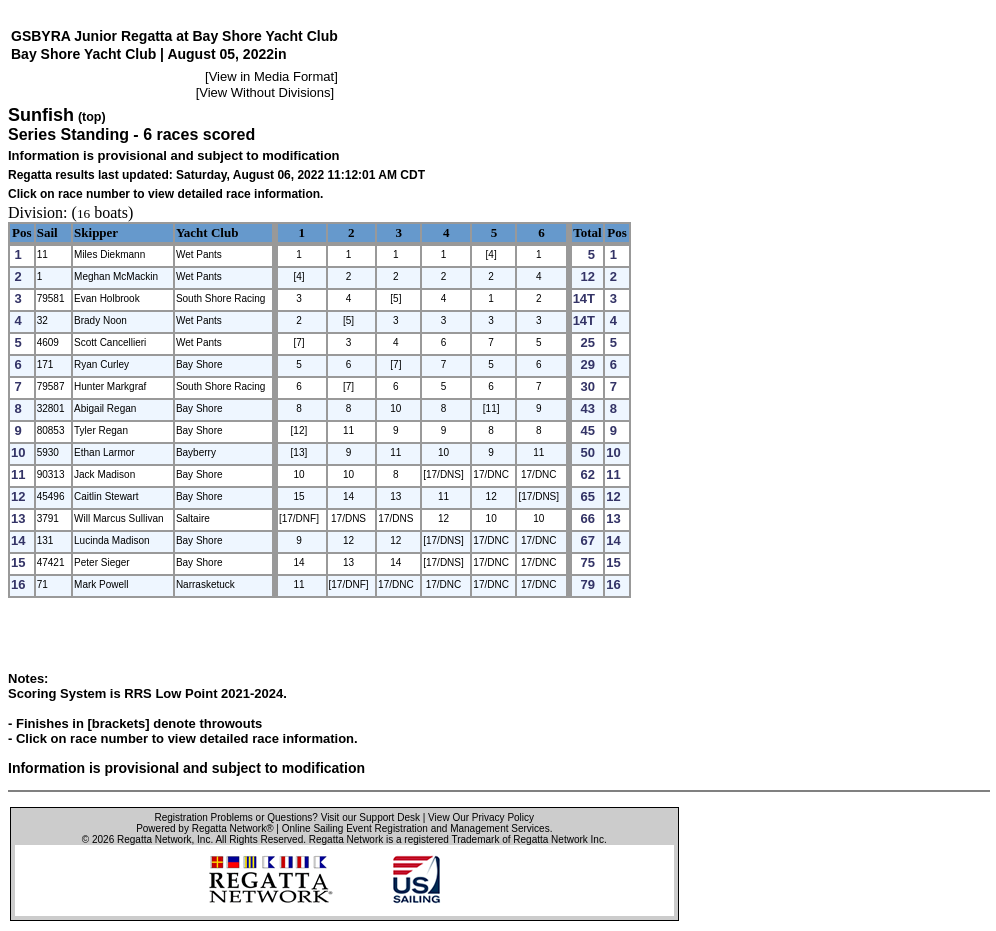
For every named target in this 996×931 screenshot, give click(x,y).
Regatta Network (154, 839)
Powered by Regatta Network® (204, 828)
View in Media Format (271, 76)
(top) (92, 117)
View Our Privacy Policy (481, 817)
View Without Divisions (264, 92)
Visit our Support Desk (370, 817)
